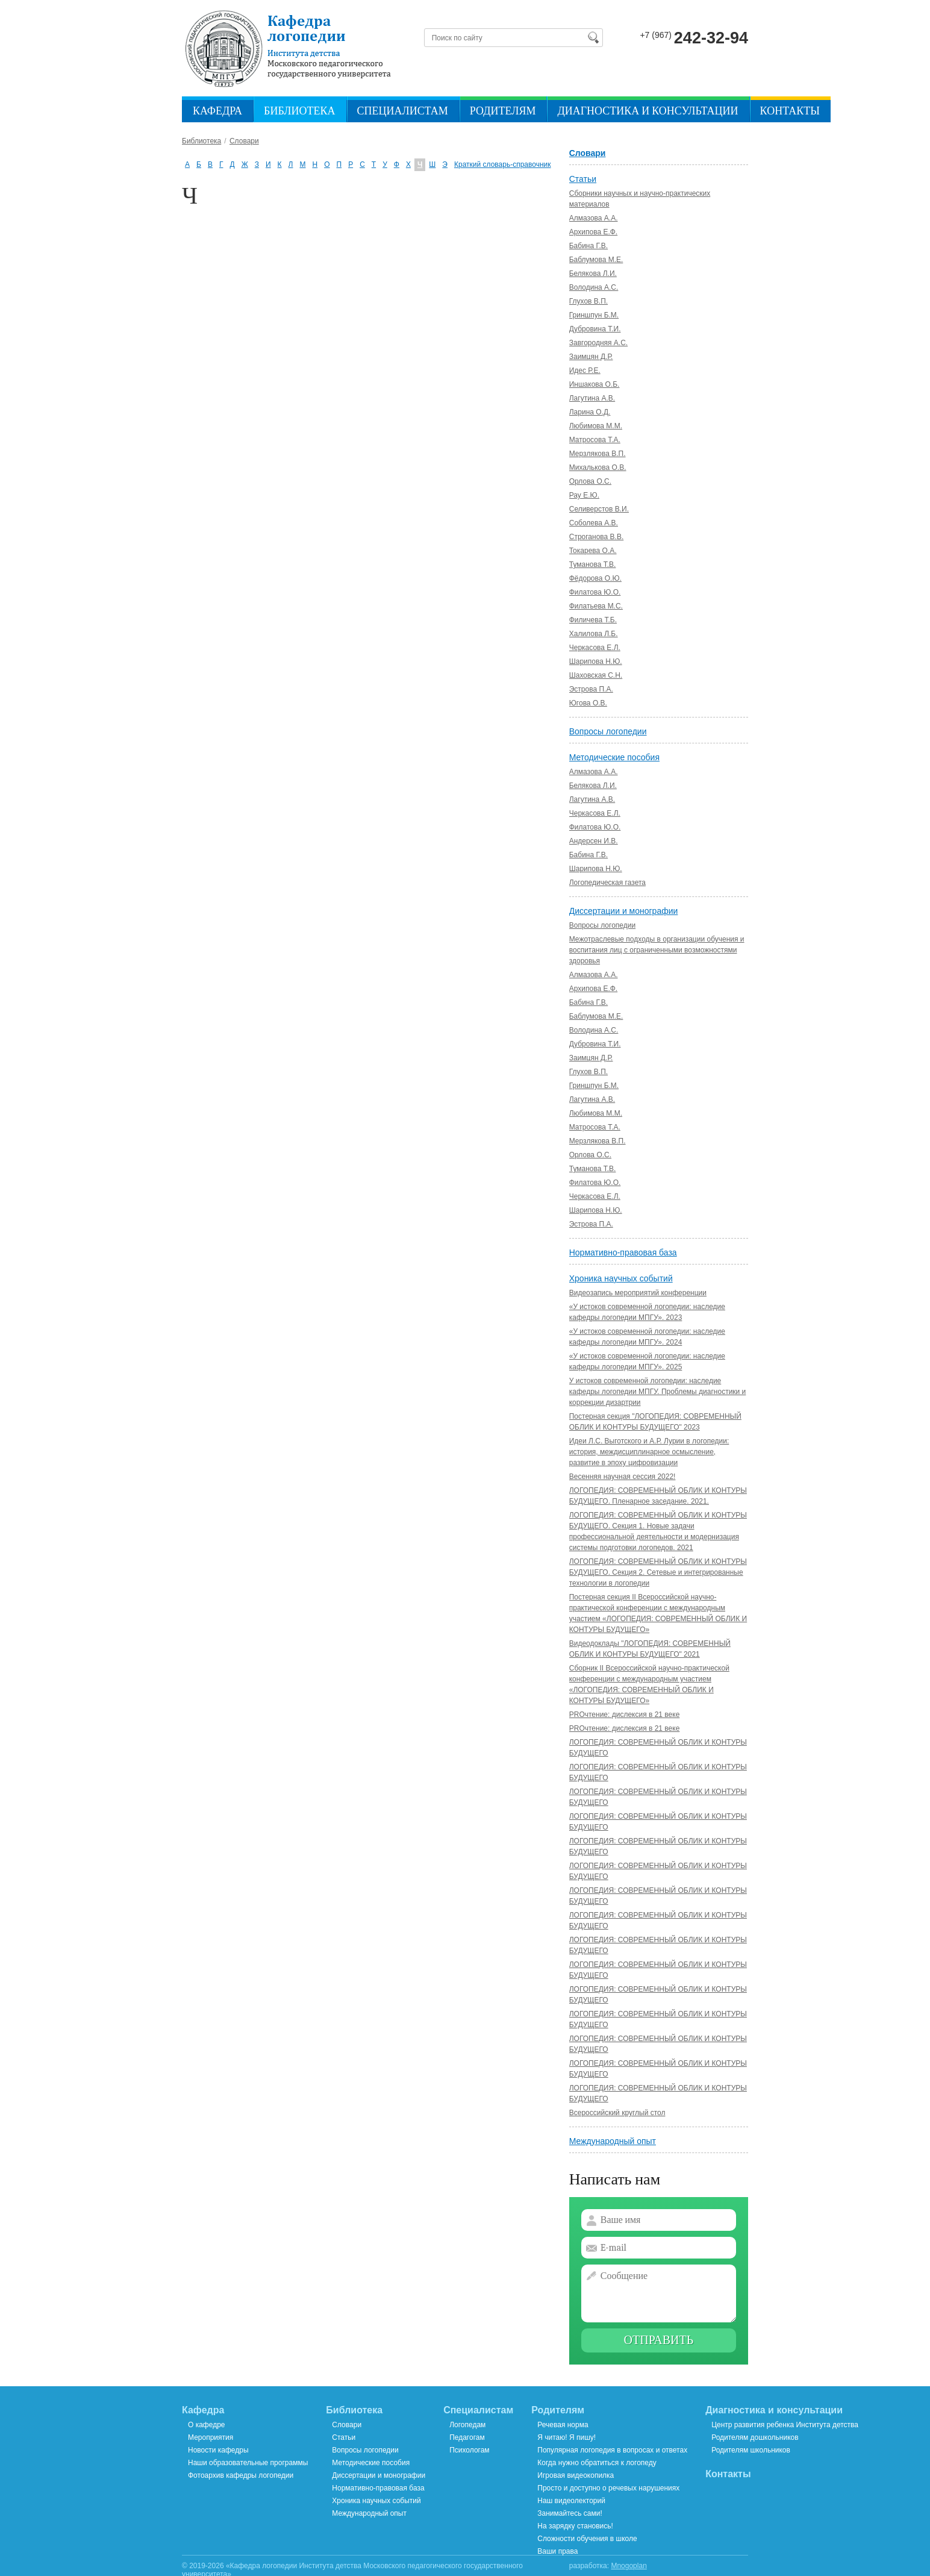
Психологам (469, 2450)
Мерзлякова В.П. (597, 453)
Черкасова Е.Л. (594, 647)
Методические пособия (614, 757)
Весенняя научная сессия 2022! (622, 1476)
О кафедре (206, 2425)
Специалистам (402, 111)
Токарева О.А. (593, 550)
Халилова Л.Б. (593, 634)
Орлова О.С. (590, 481)
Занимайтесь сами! (569, 2513)
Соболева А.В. (593, 523)
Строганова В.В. (596, 537)
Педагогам (467, 2437)
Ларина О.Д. (590, 412)
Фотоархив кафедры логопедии (240, 2475)
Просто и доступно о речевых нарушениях (608, 2488)
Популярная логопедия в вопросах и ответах (612, 2450)
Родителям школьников (750, 2450)
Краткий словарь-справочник (502, 164)
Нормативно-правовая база (623, 1252)
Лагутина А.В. (592, 398)
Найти (593, 37)
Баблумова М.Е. (596, 259)
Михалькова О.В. (597, 467)
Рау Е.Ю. (584, 495)
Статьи (582, 179)
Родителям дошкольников (754, 2437)
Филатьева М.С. (596, 606)
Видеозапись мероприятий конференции (638, 1293)
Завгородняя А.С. (598, 343)
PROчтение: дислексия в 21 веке (624, 1714)
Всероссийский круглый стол (617, 2113)
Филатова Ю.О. (595, 592)
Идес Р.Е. (585, 370)
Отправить (659, 2340)
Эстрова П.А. (591, 689)
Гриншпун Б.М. (594, 315)
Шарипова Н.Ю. (595, 661)
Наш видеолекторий (571, 2500)
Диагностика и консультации (647, 111)
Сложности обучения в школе (587, 2538)
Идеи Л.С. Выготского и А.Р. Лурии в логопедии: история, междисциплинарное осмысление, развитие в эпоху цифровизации (649, 1452)
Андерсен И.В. (593, 841)
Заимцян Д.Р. (591, 356)
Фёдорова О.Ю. (595, 578)
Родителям (503, 111)
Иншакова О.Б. (594, 384)
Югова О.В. (588, 703)
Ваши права (557, 2551)
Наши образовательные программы (248, 2463)
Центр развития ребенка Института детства (784, 2425)
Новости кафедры (218, 2450)
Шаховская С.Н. (595, 675)
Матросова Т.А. (594, 440)
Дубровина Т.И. (595, 329)
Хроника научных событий (621, 1278)
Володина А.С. (594, 1030)
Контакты (790, 111)
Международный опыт (612, 2141)
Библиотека (299, 111)
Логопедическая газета (607, 882)
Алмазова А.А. (593, 218)
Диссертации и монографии (623, 911)
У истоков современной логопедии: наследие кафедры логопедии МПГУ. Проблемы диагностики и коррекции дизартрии (657, 1392)
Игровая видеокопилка (575, 2475)
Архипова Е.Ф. (593, 232)
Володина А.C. (594, 287)
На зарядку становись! (575, 2526)
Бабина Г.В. (588, 246)
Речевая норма (562, 2425)
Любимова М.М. (595, 426)
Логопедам (467, 2425)
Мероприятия (210, 2437)
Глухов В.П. (588, 301)
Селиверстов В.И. (599, 509)
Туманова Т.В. (592, 564)
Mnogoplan (628, 2566)
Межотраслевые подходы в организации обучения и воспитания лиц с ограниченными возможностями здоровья (656, 950)
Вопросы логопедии (608, 731)
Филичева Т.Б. (593, 620)
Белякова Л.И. (593, 273)
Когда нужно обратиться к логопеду (596, 2463)
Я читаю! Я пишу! (566, 2437)
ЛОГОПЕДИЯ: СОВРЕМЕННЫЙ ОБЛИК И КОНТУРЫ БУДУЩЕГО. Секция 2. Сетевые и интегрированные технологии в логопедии (658, 1572)
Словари (587, 153)
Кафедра (217, 111)
